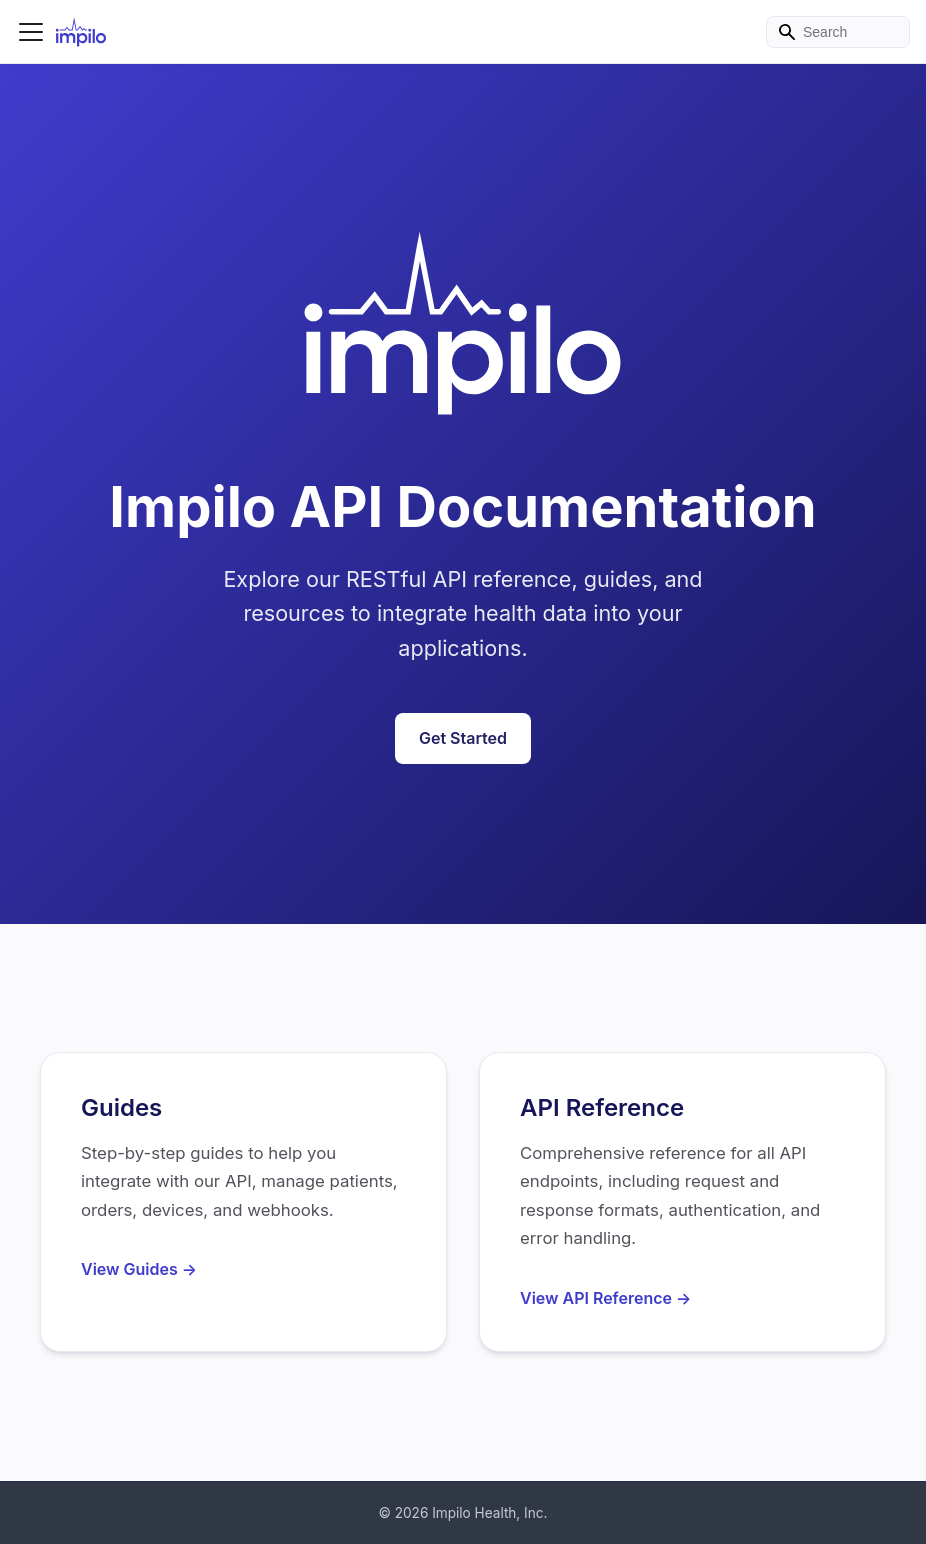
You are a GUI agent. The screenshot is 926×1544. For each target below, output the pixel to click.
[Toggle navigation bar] (31, 32)
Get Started (463, 738)
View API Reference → (605, 1298)
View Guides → (139, 1269)
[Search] (838, 32)
